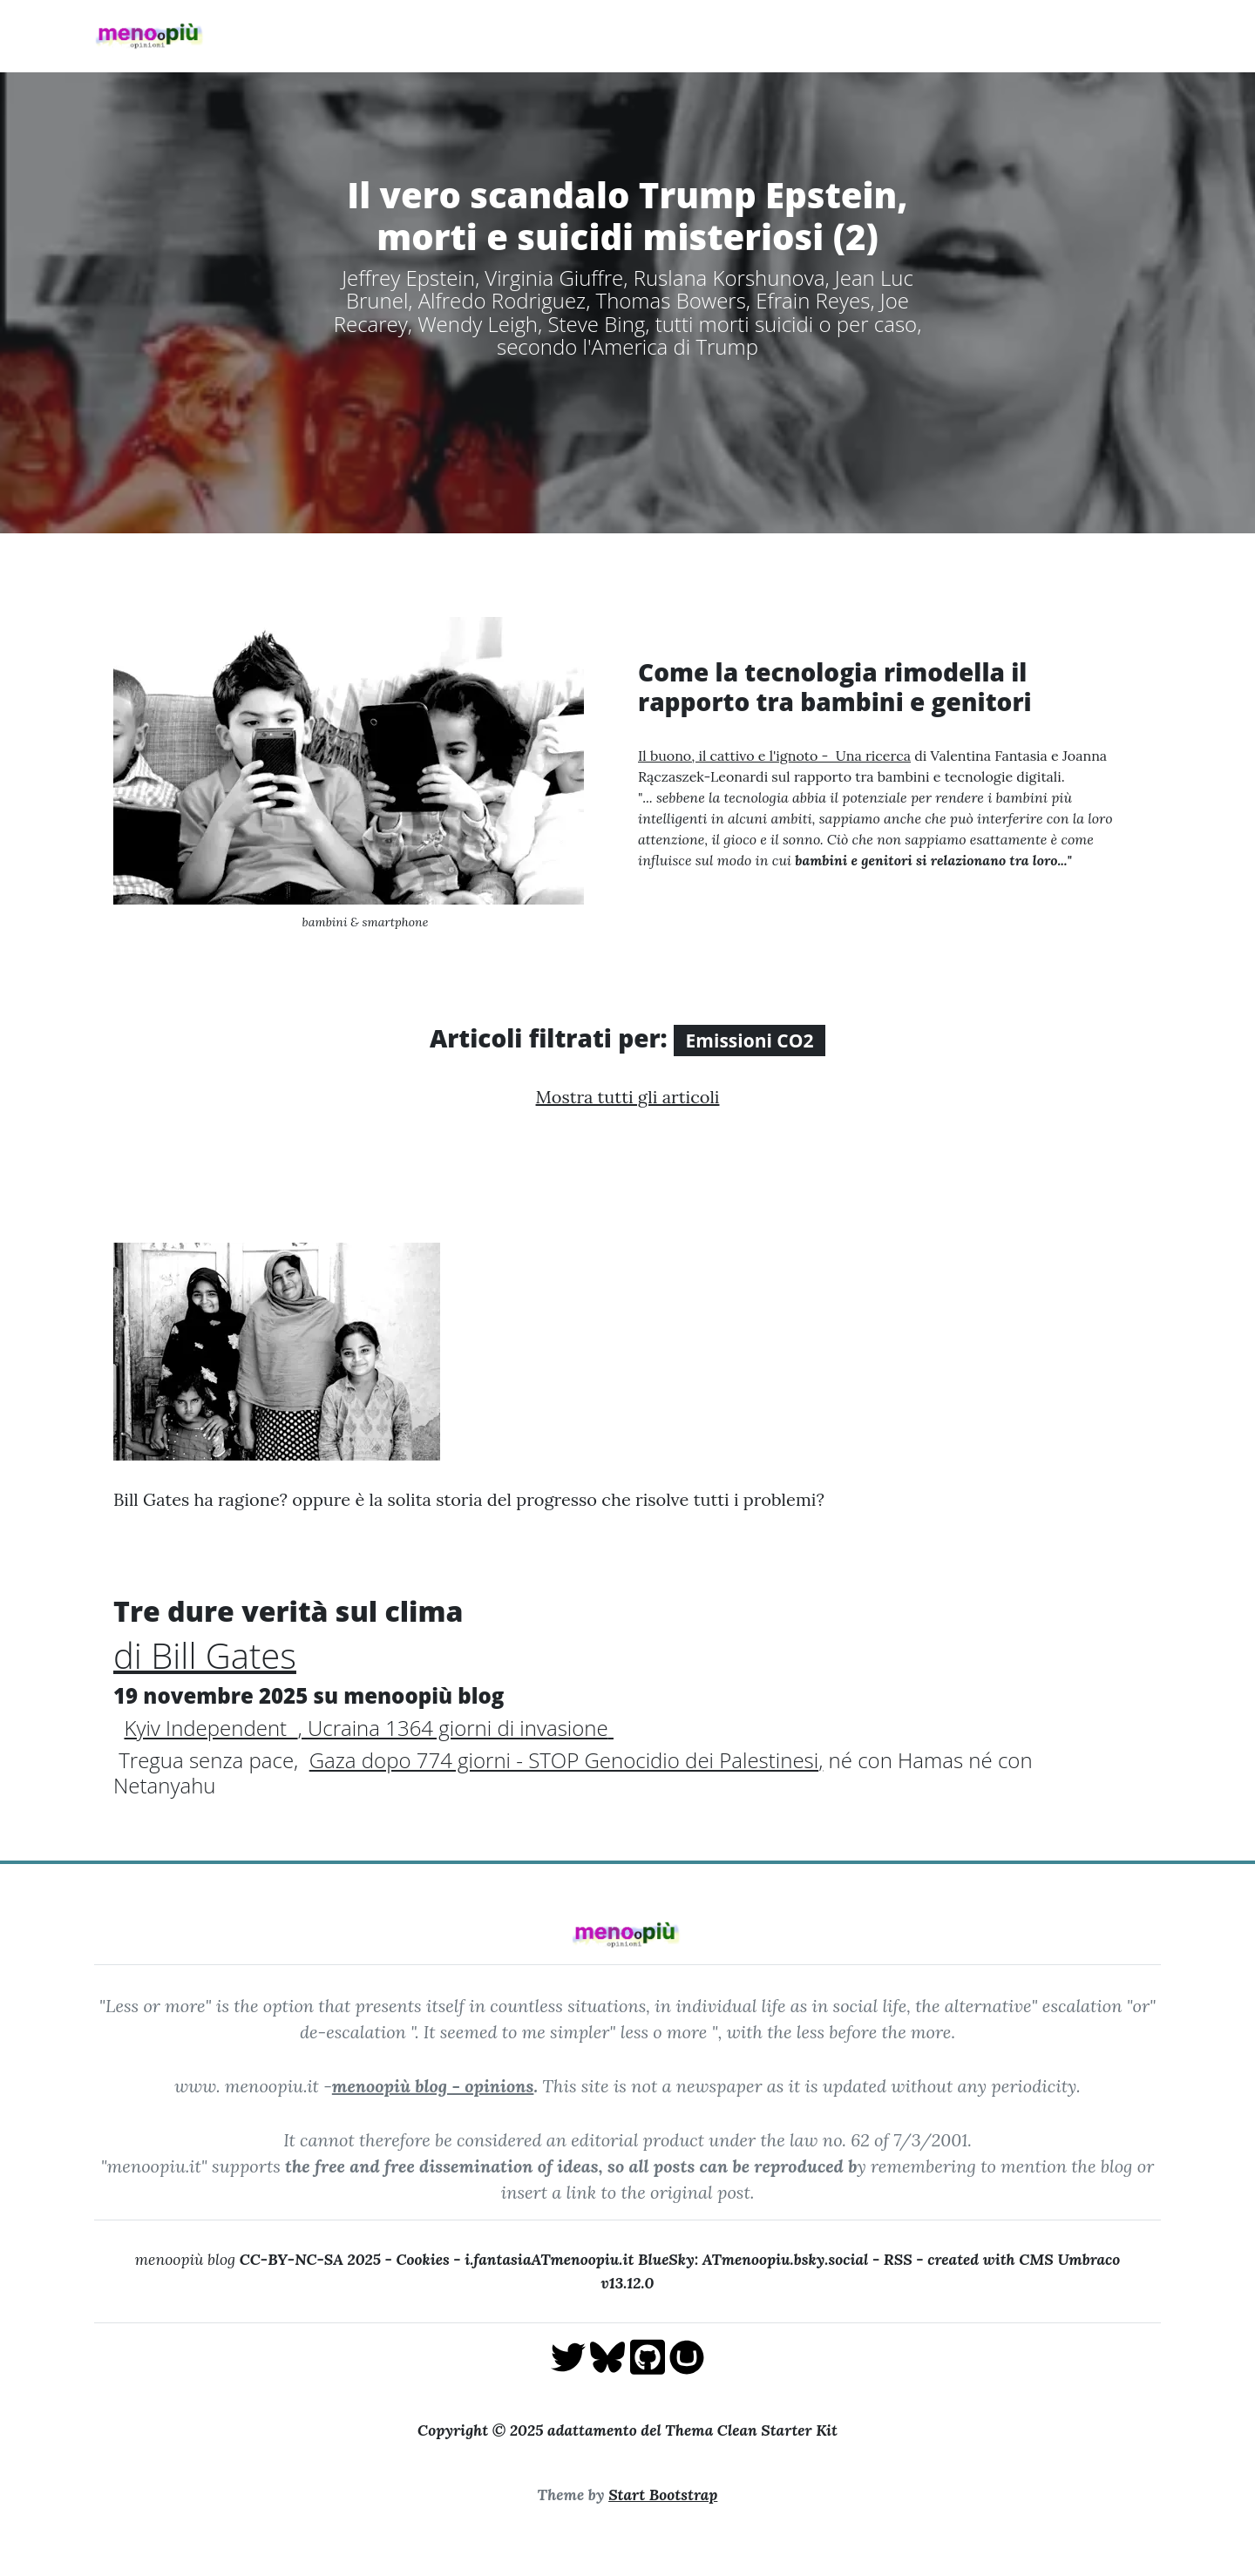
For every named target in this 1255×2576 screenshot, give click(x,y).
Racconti (916, 35)
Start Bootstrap (662, 2494)
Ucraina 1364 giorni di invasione (458, 1727)
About (561, 35)
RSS (898, 2259)
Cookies (422, 2259)
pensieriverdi (1018, 35)
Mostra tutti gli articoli (628, 1097)
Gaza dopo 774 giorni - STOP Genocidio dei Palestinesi (563, 1760)
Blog (497, 35)
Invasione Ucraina (670, 35)
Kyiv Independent (210, 1727)
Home (435, 35)
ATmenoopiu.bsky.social (785, 2259)
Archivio (1118, 35)
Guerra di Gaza (809, 35)
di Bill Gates (204, 1655)
